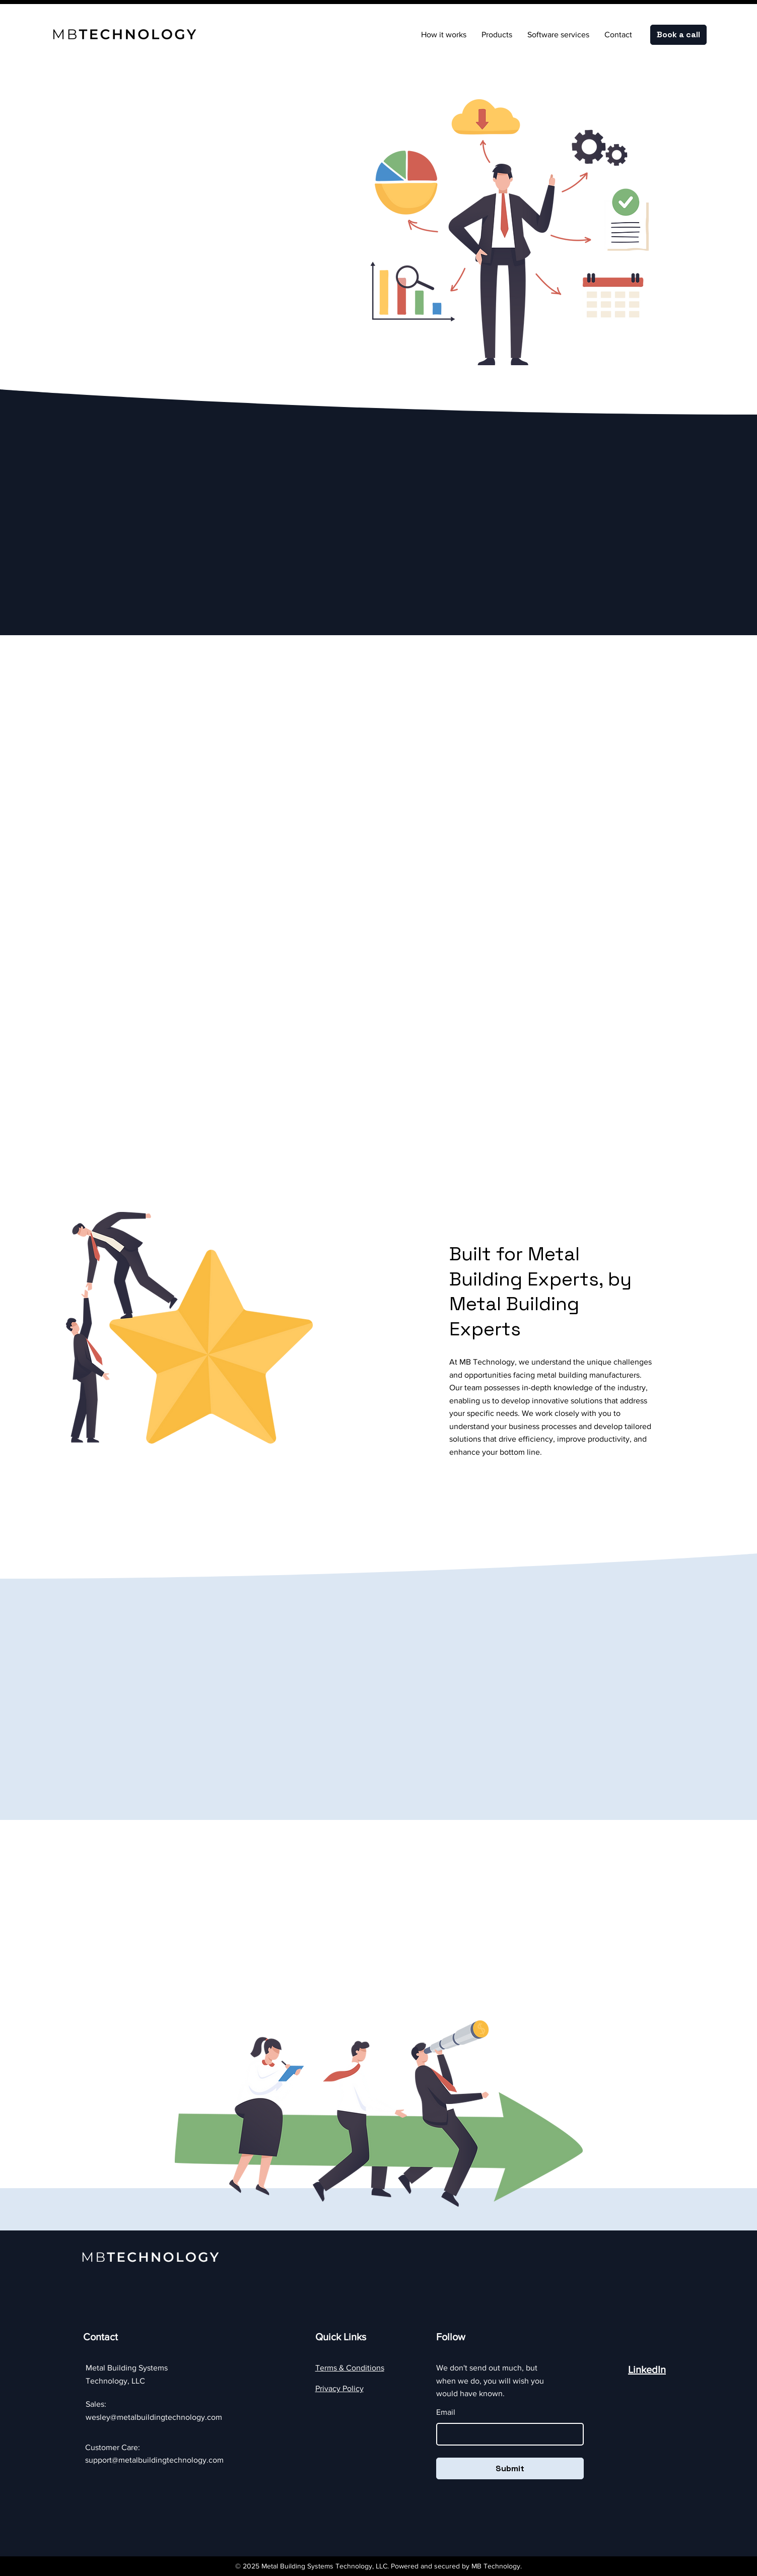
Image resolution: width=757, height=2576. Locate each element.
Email (445, 2412)
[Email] (507, 2434)
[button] (497, 34)
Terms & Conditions (349, 2367)
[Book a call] (678, 35)
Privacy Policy (339, 2388)
